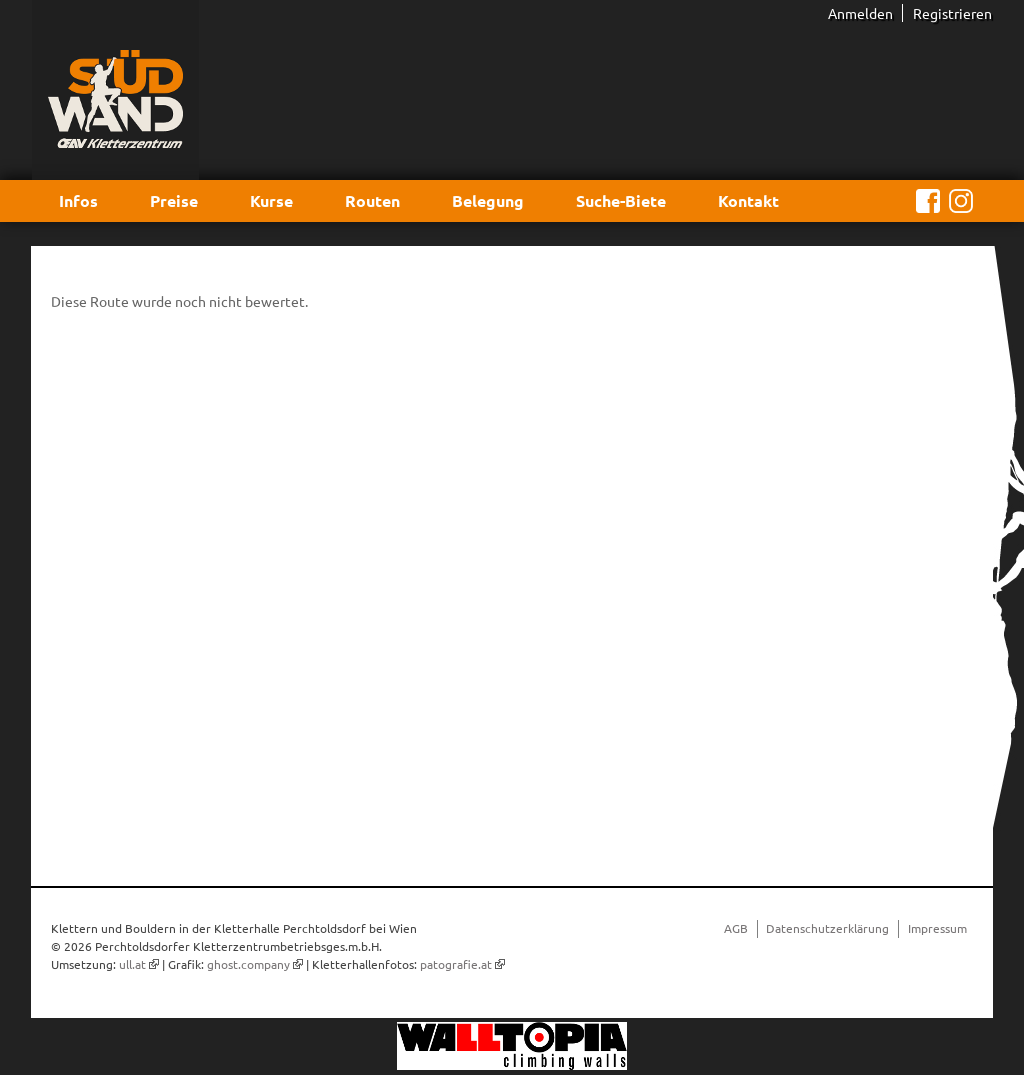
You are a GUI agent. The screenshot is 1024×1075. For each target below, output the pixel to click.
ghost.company (248, 964)
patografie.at (456, 964)
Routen (372, 200)
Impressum (937, 928)
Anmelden (860, 13)
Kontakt (748, 200)
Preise (174, 200)
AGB (736, 928)
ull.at (132, 964)
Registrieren (952, 13)
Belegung (488, 200)
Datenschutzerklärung (827, 928)
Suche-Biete (621, 200)
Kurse (271, 200)
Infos (78, 200)
